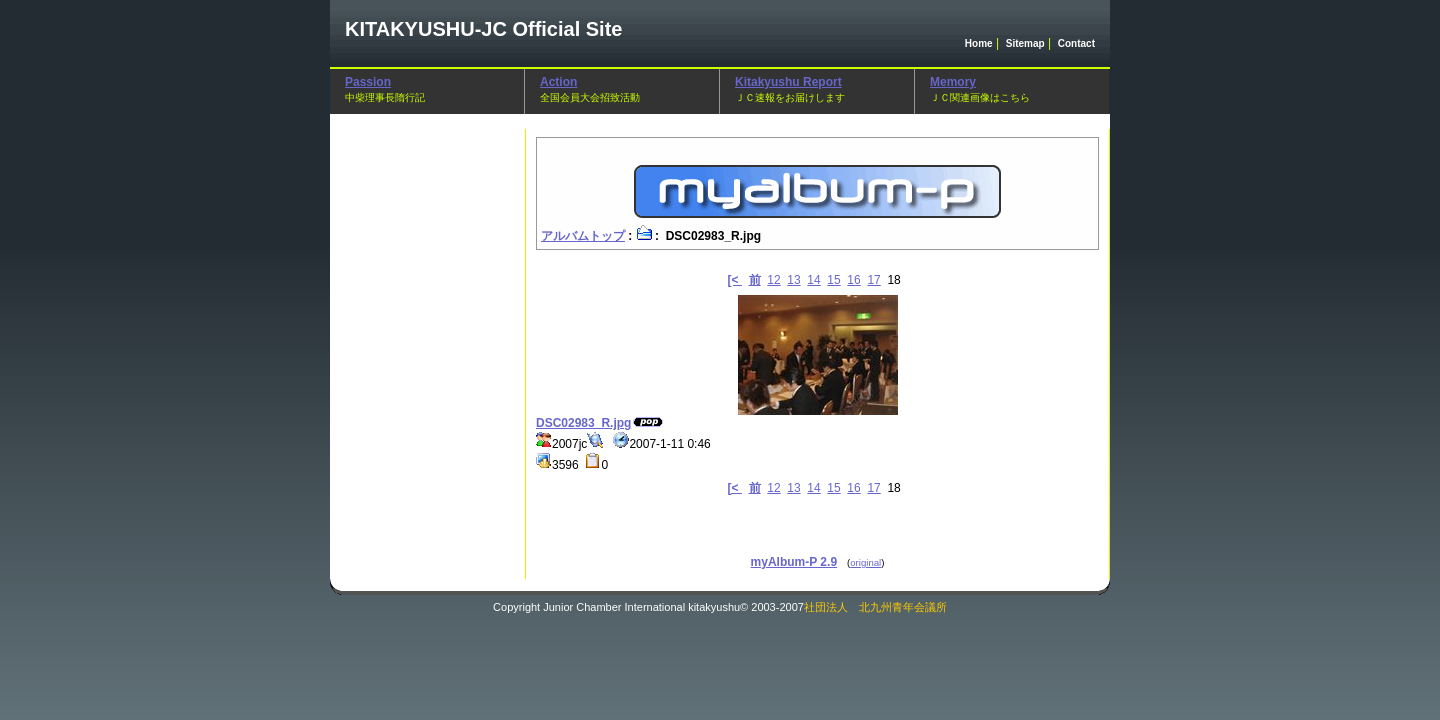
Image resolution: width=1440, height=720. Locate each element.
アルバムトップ (583, 236)
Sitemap (1025, 43)
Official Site (483, 29)
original (865, 562)
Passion (368, 82)
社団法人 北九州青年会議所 (875, 607)
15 (833, 280)
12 (773, 280)
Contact (1076, 43)
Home (979, 43)
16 (853, 280)
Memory (953, 82)
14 (813, 280)
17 (873, 280)
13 (793, 280)
